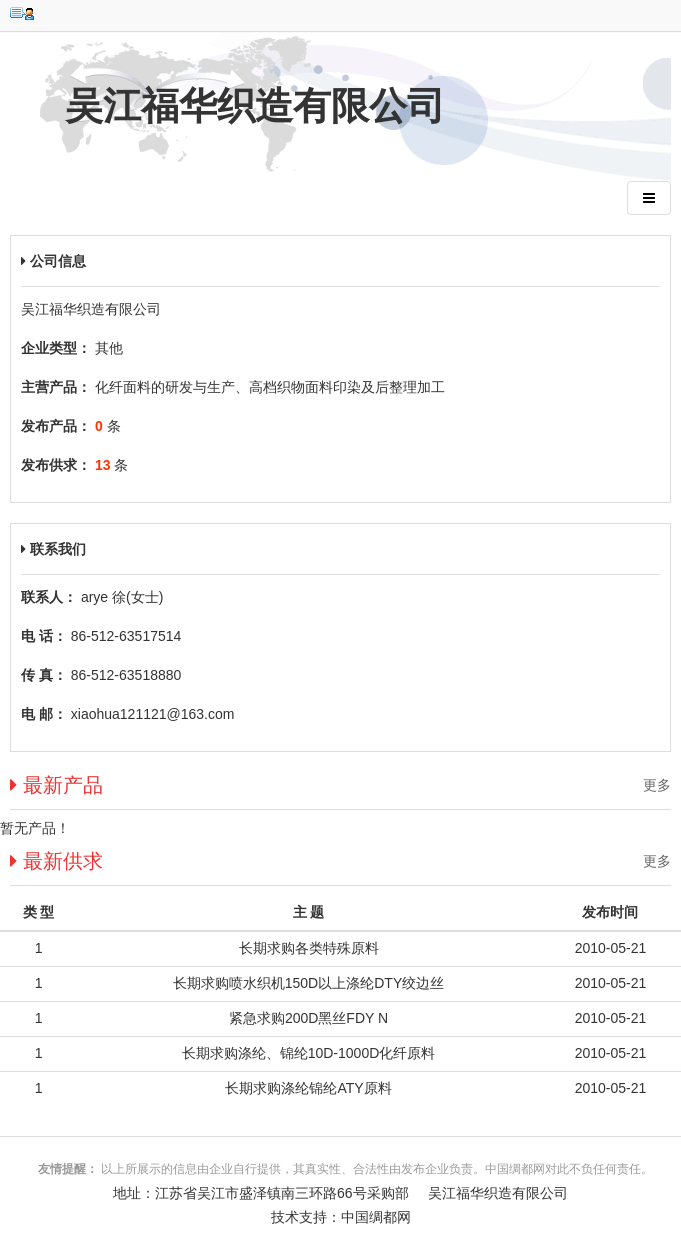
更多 (657, 785)
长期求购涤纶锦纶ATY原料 (308, 1088)
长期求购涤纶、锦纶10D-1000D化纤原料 (309, 1053)
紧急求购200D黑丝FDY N (308, 1018)
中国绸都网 (376, 1217)
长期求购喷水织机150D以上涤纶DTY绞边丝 (308, 983)
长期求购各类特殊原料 (309, 948)
